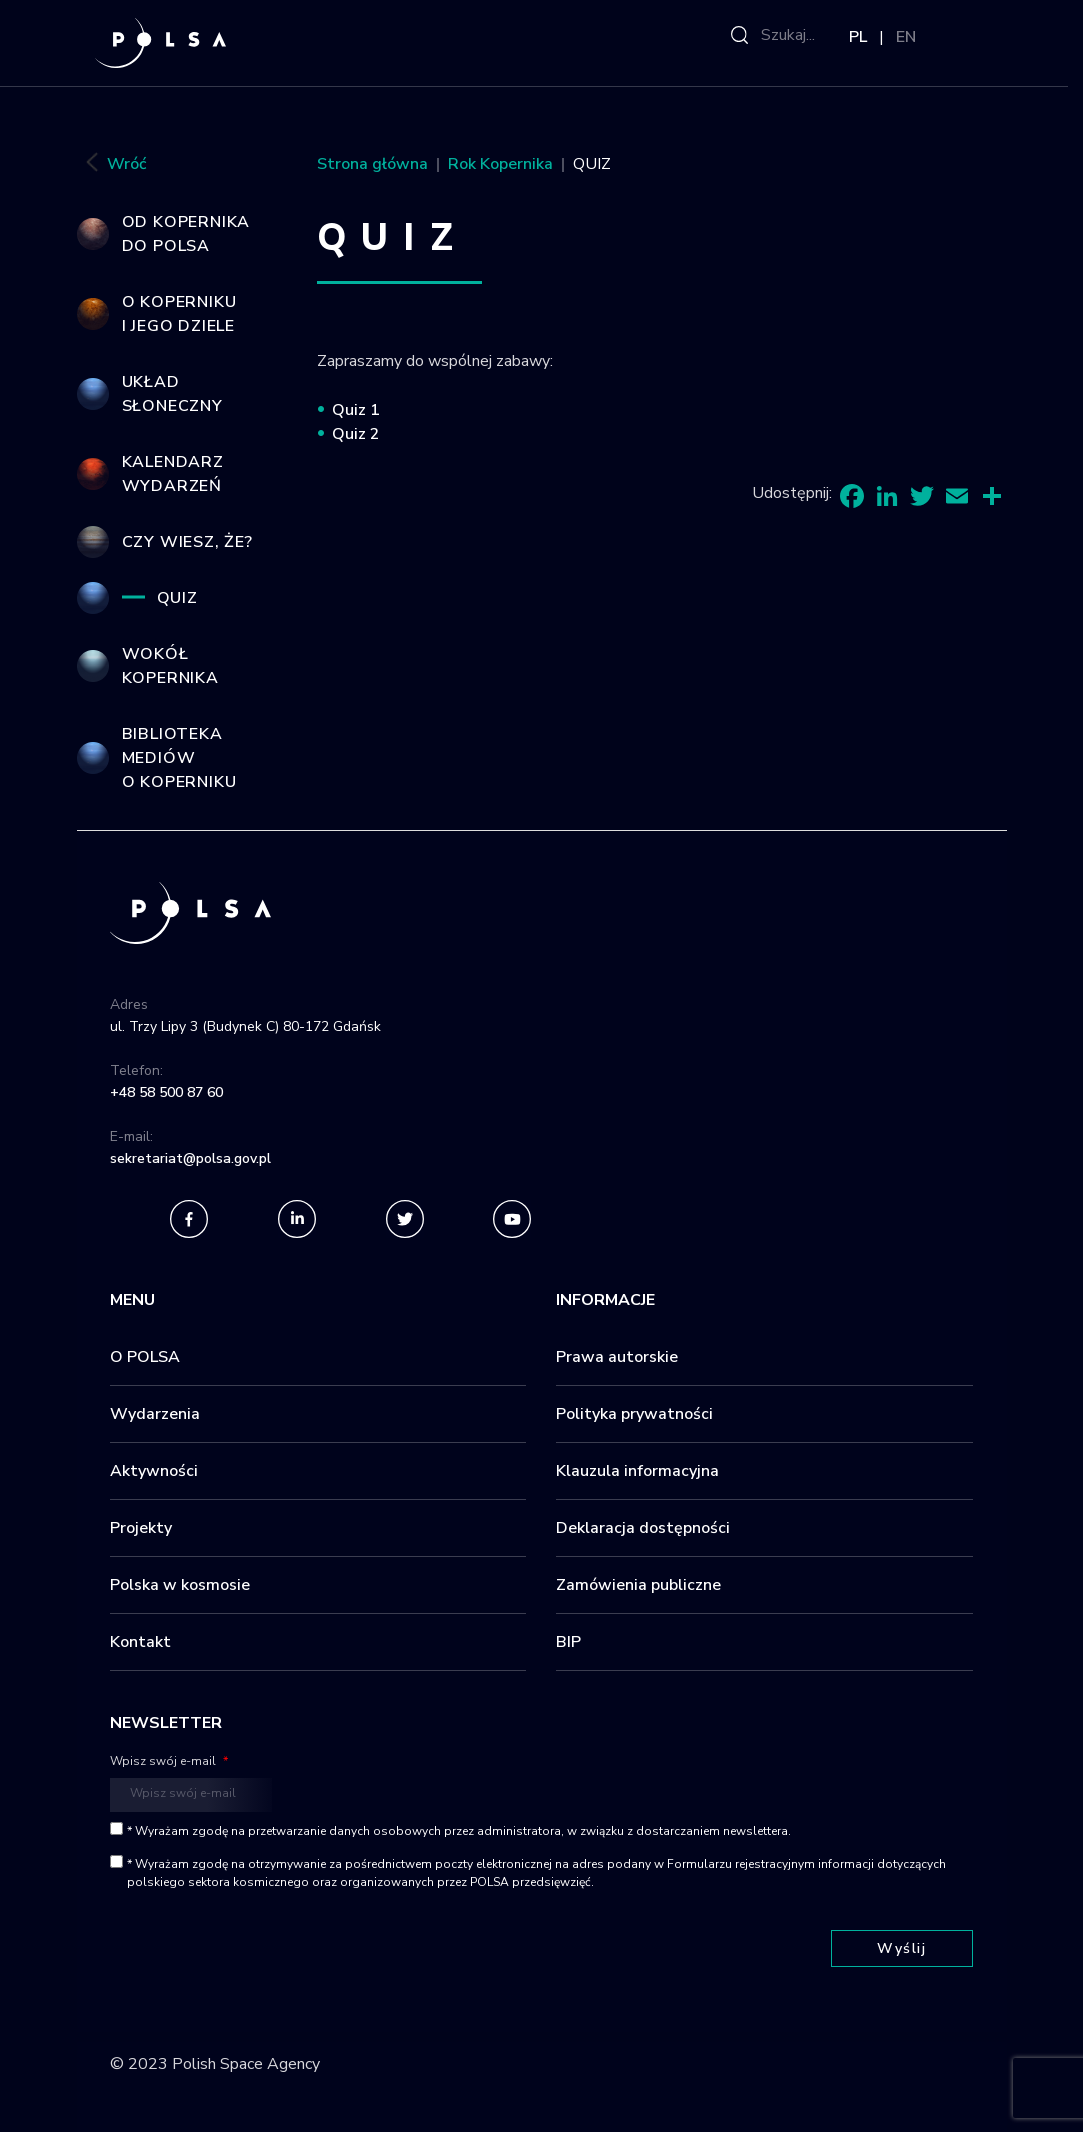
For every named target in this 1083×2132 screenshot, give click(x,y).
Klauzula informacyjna (637, 1471)
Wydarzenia (155, 1414)
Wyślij (901, 1948)
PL (858, 37)
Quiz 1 (356, 410)
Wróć (111, 164)
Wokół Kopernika (170, 666)
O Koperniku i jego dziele (179, 314)
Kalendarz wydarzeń (173, 474)
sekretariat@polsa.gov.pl (190, 1158)
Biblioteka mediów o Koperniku (179, 758)
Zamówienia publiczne (638, 1585)
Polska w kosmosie (180, 1585)
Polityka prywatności (634, 1414)
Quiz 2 (356, 434)
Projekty (141, 1528)
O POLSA (145, 1357)
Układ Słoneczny (172, 394)
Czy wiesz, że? (187, 542)
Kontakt (140, 1642)
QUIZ (177, 598)
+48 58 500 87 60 (166, 1092)
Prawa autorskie (617, 1357)
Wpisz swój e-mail (169, 1761)
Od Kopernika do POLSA (186, 234)
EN (906, 37)
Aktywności (154, 1471)
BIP (568, 1642)
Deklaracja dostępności (643, 1528)
